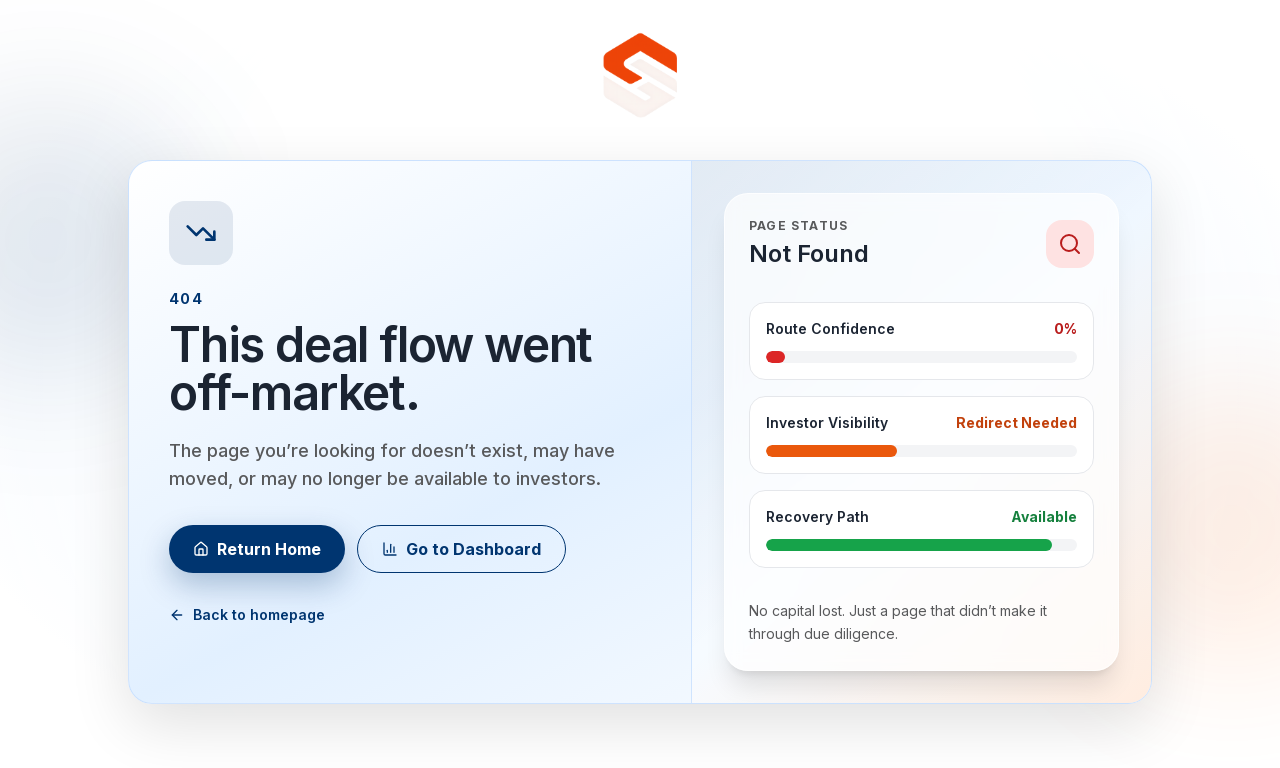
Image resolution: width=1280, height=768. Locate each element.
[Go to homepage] (640, 76)
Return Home (257, 549)
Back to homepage (247, 614)
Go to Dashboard (461, 549)
